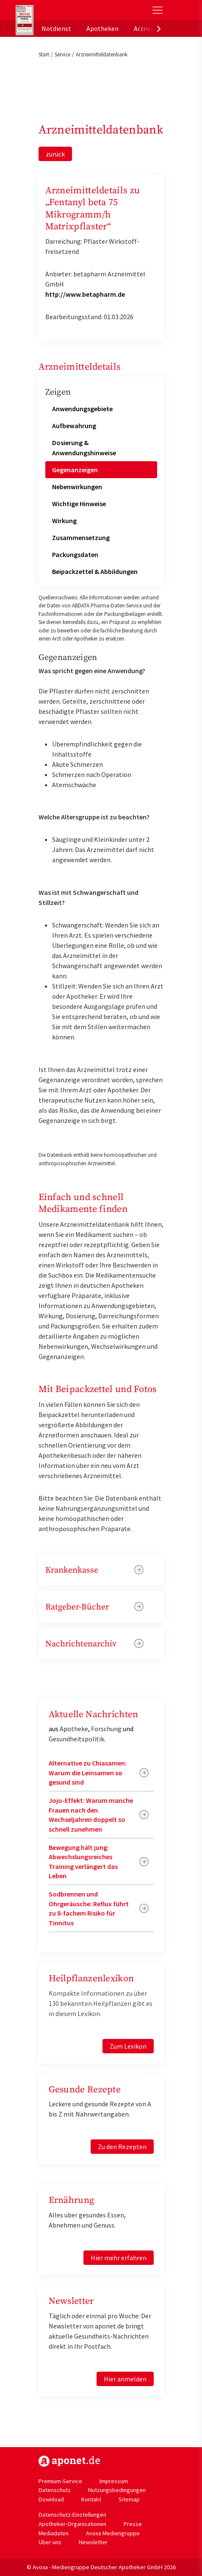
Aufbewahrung (74, 425)
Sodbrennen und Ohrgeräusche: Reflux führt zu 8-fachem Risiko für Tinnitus (89, 1908)
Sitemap (129, 2499)
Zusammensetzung (81, 537)
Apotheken (102, 28)
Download (51, 2499)
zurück (55, 154)
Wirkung (64, 520)
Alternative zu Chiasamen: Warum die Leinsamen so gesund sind (88, 1772)
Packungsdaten (75, 554)
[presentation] (159, 28)
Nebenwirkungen (77, 486)
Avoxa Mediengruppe (113, 2533)
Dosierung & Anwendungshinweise (84, 447)
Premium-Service (60, 2481)
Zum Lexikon (128, 2046)
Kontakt (91, 2499)
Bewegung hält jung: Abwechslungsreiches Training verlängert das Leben (83, 1861)
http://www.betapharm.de (85, 294)
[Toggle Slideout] (157, 10)
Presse (133, 2524)
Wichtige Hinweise (79, 503)
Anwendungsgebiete (82, 408)
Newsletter (93, 2542)
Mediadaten (54, 2533)
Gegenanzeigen (75, 469)
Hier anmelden (125, 2379)
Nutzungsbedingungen (117, 2490)
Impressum (114, 2481)
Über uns (50, 2542)
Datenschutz (55, 2490)
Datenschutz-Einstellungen (72, 2514)
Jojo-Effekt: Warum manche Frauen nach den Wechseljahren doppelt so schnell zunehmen (91, 1814)
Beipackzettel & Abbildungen (95, 571)
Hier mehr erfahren (119, 2257)
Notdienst (56, 28)
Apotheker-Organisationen (72, 2524)
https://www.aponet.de (69, 2461)
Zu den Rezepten (122, 2146)
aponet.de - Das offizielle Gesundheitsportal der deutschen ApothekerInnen (72, 10)
